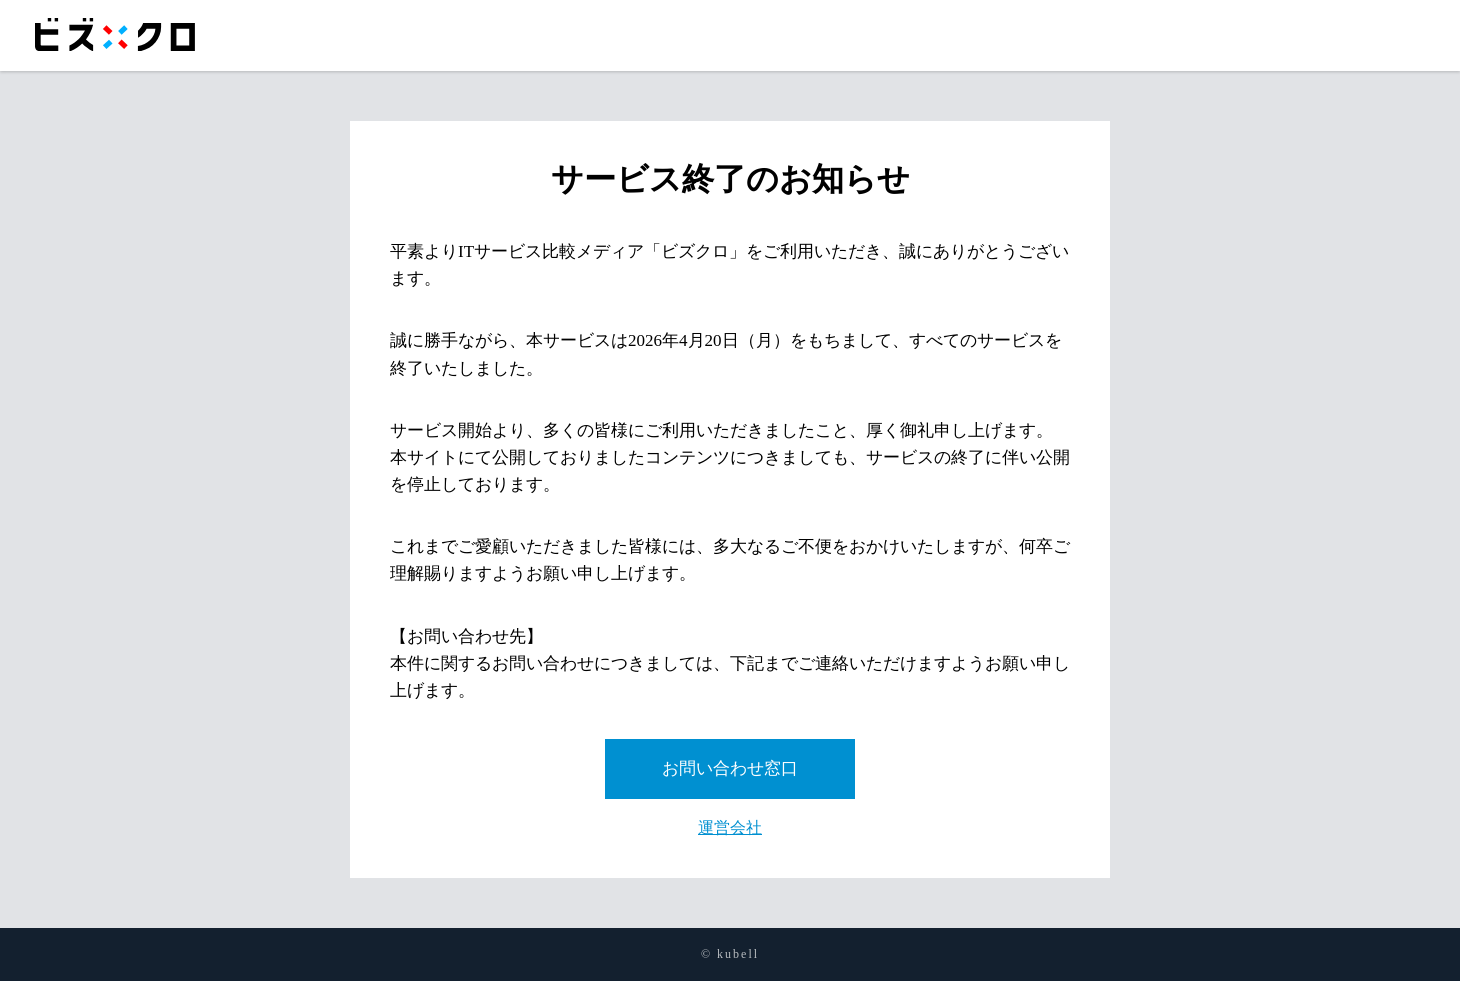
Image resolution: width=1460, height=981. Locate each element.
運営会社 (730, 827)
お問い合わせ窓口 (730, 768)
